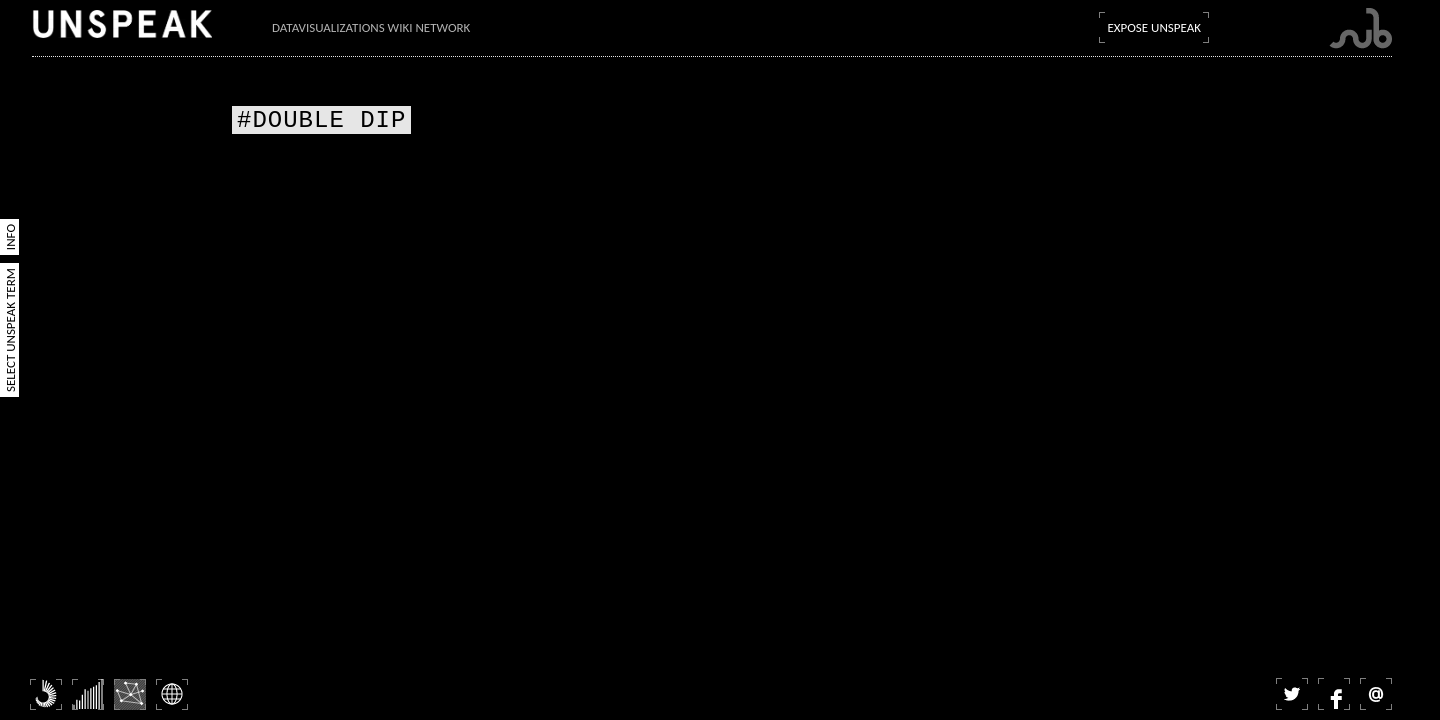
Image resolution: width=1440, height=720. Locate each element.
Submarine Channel (1360, 28)
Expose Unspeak (1154, 27)
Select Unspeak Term (10, 330)
